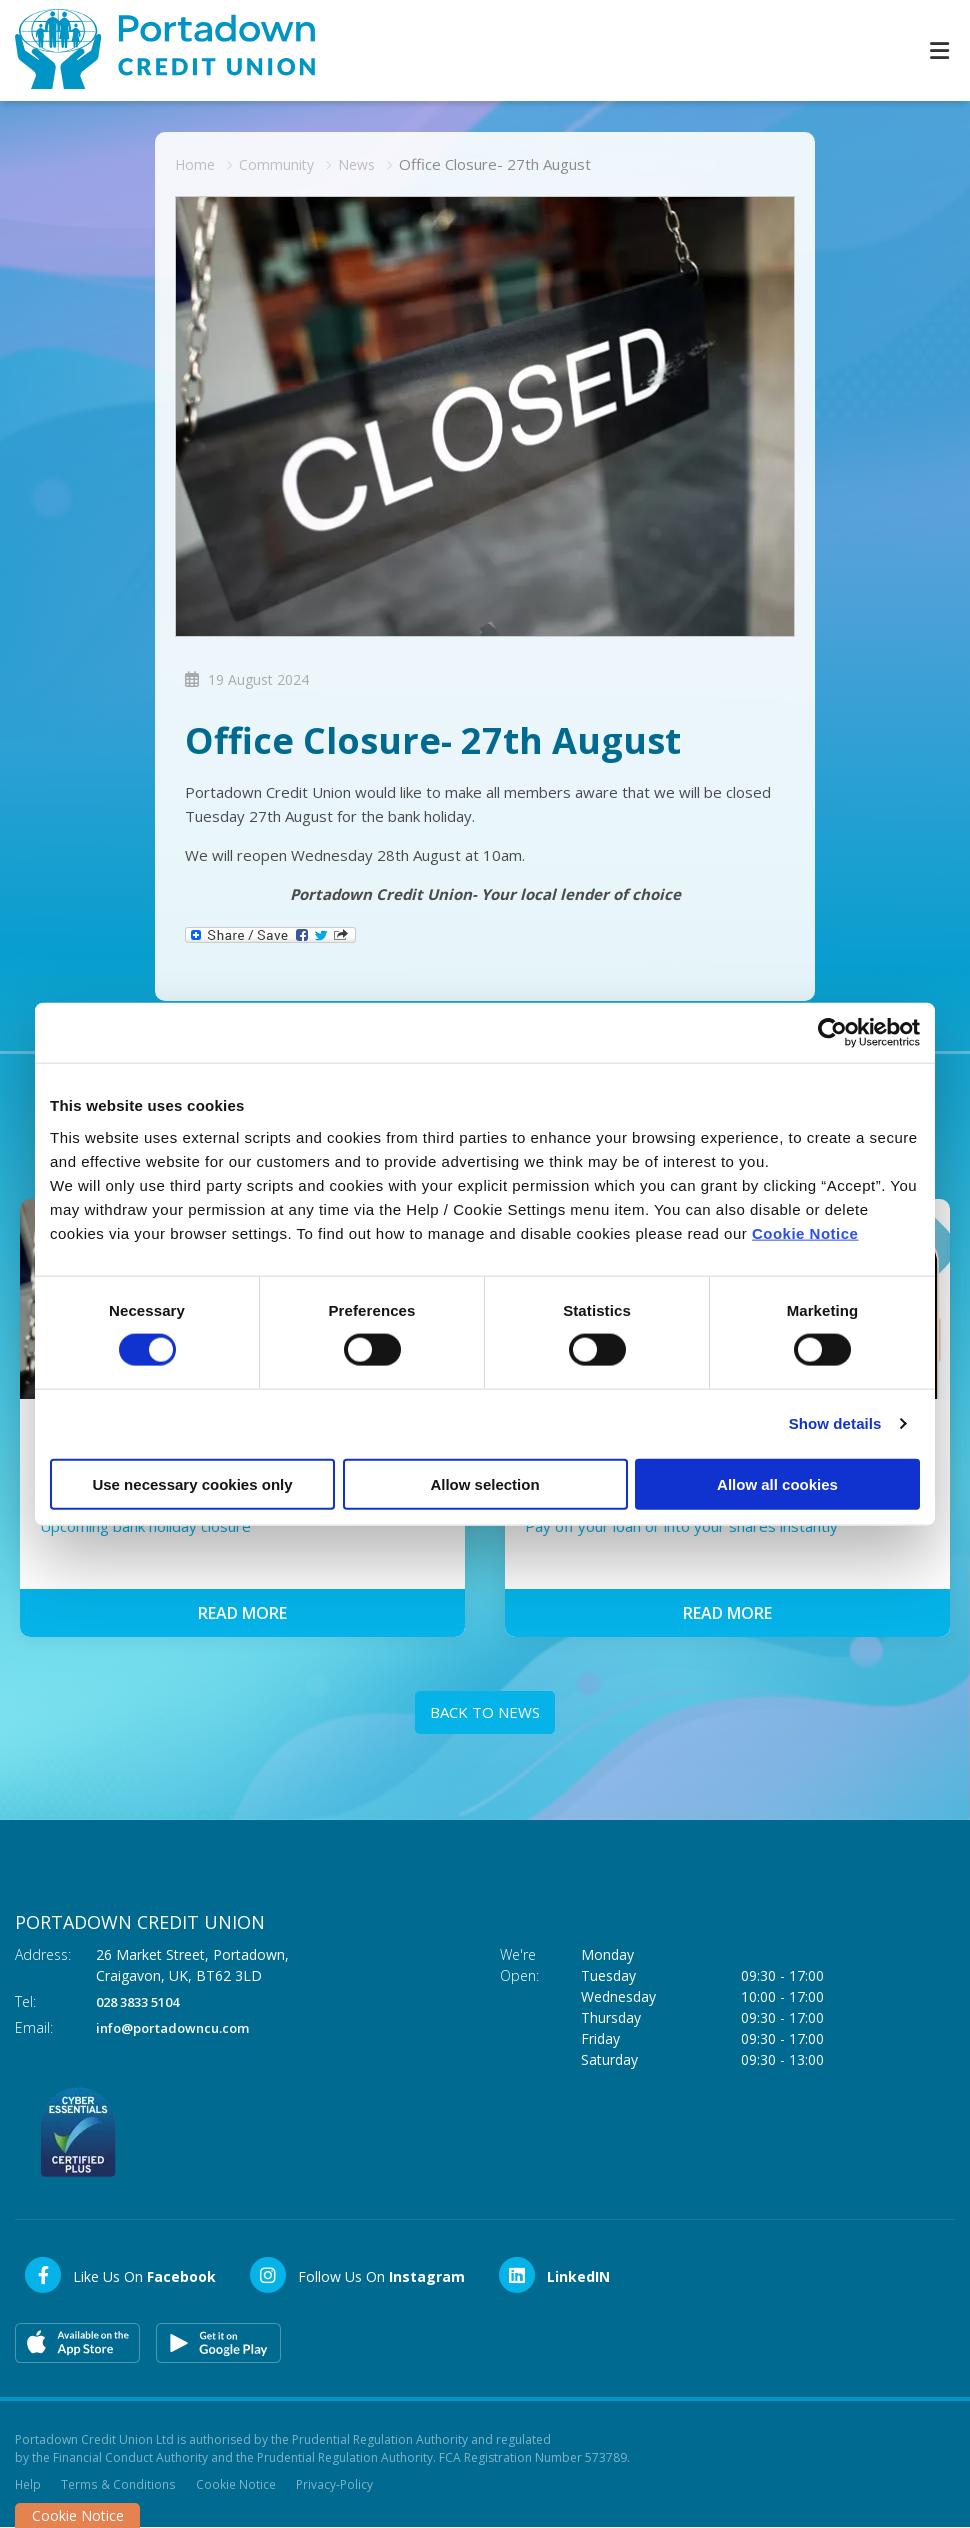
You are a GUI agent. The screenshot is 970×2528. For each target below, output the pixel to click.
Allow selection (484, 1483)
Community (280, 164)
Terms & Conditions (118, 2483)
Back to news (485, 1712)
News (363, 164)
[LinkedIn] (553, 2274)
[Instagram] (356, 2274)
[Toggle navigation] (939, 50)
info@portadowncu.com (181, 2026)
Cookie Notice (805, 1232)
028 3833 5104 (144, 2000)
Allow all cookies (777, 1483)
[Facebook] (119, 2274)
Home (196, 164)
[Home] (150, 50)
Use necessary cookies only (192, 1483)
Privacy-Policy (333, 2483)
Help (28, 2483)
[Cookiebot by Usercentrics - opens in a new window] (832, 1033)
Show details (835, 1423)
